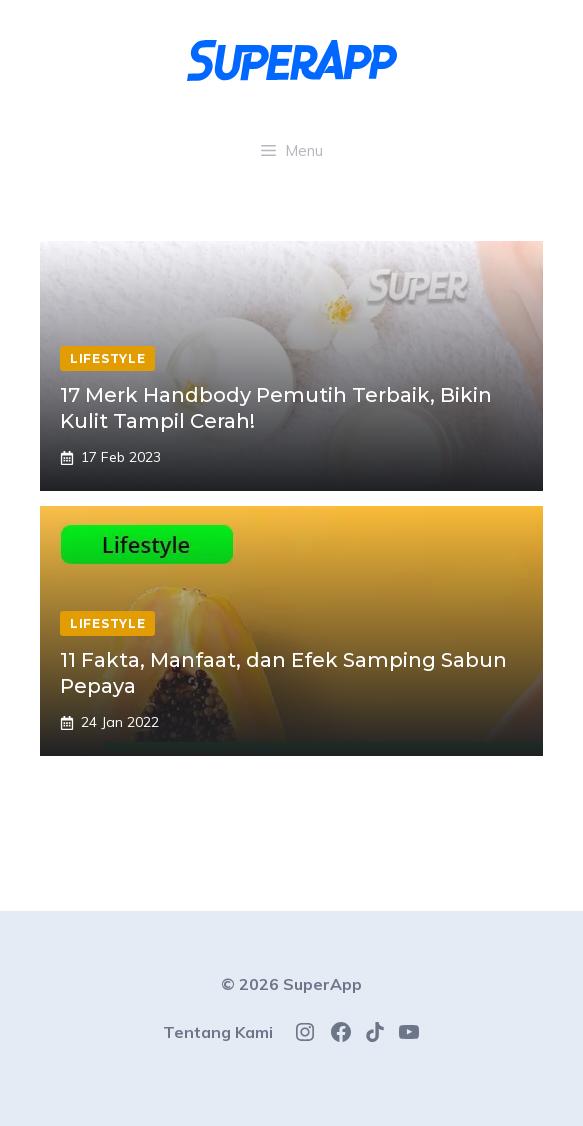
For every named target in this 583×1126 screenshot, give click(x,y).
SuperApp (322, 984)
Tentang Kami (218, 1032)
